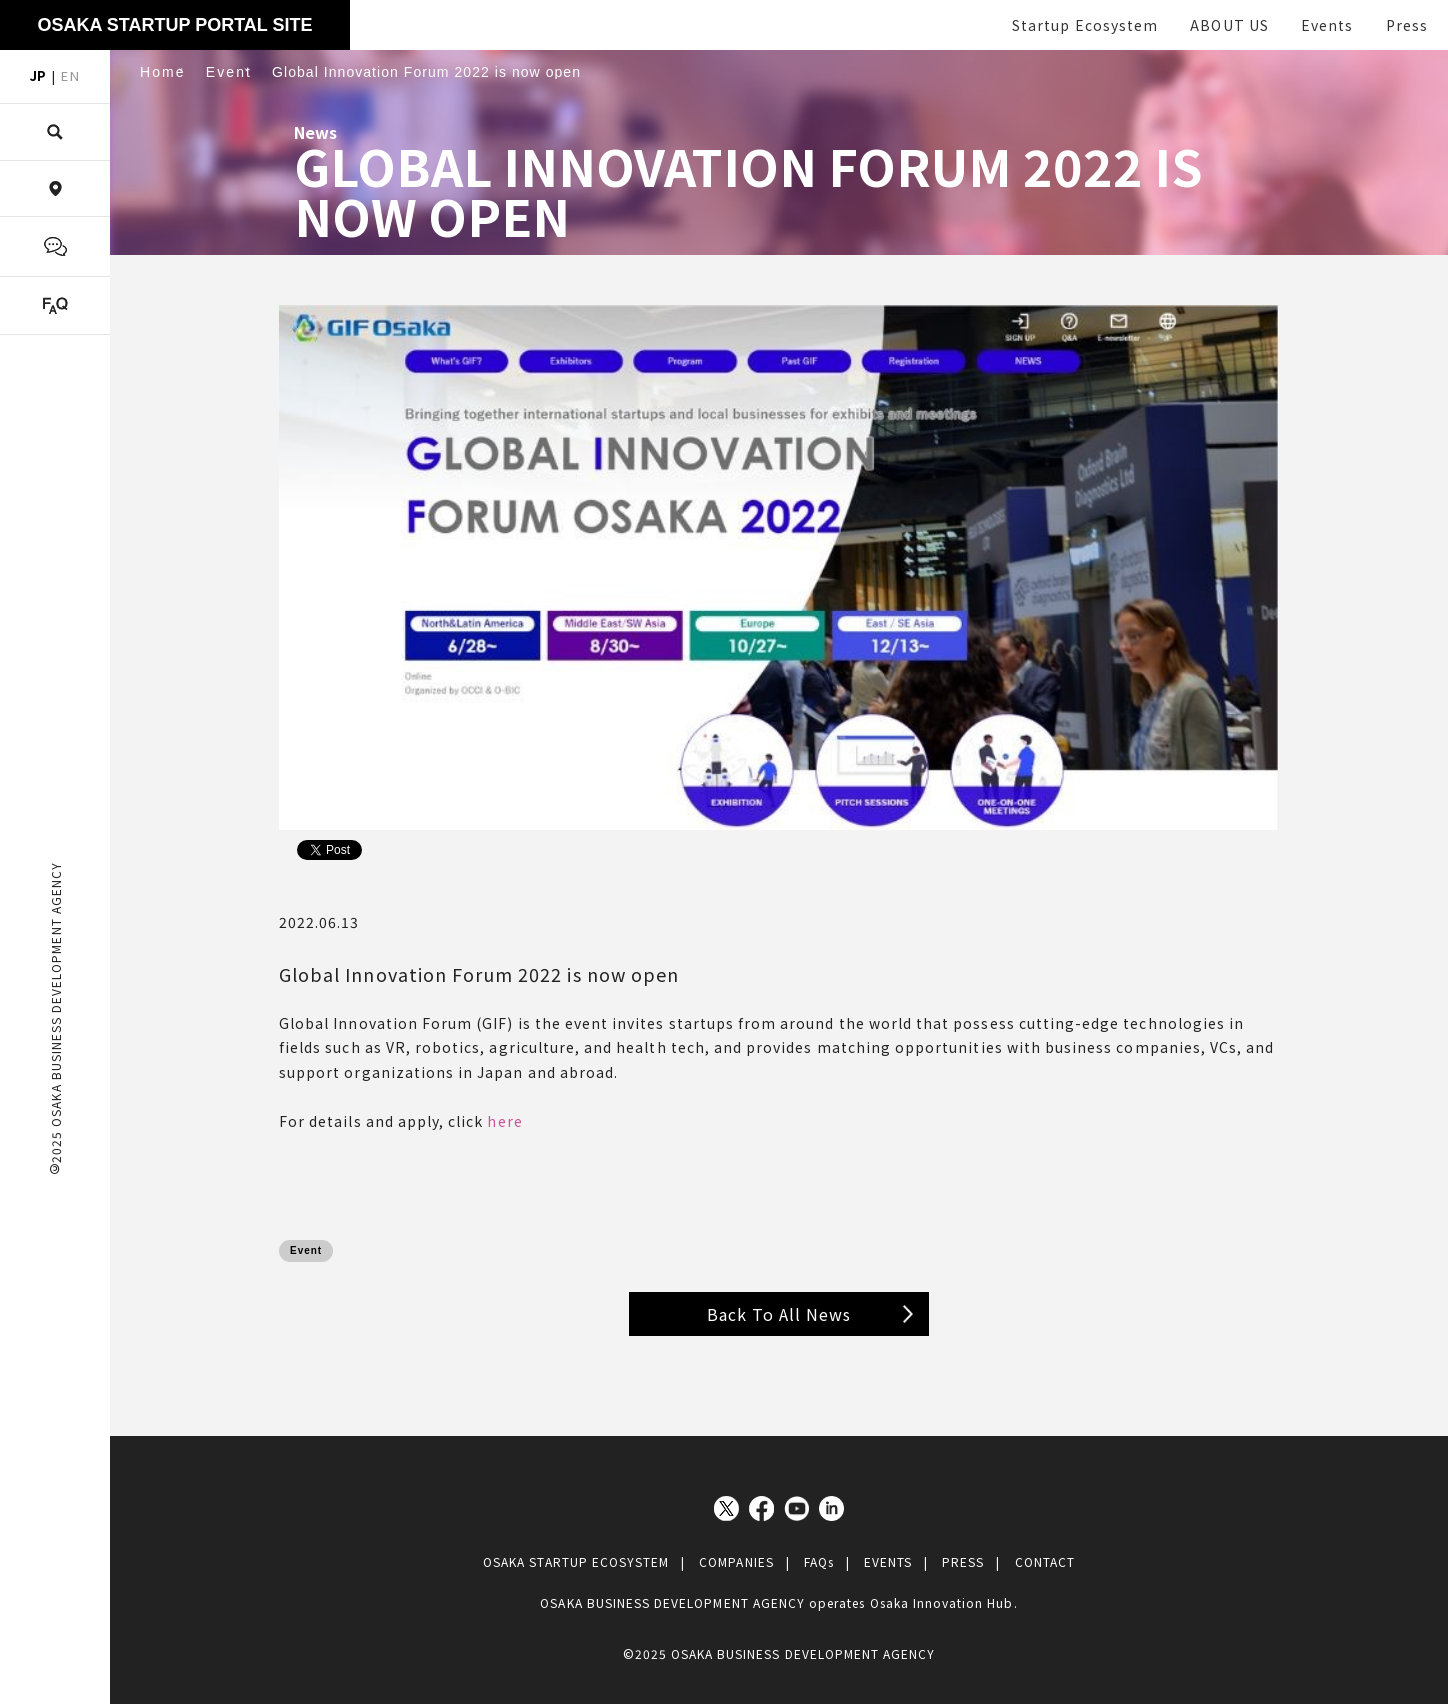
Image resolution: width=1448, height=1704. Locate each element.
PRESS (963, 1561)
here (504, 1121)
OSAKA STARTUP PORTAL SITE (174, 25)
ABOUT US (1229, 25)
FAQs (819, 1561)
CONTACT (1045, 1561)
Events (1327, 25)
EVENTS (888, 1561)
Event (306, 1250)
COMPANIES (736, 1561)
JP (38, 75)
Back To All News (779, 1314)
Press (1407, 25)
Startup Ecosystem (1085, 25)
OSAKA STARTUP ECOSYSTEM (576, 1561)
